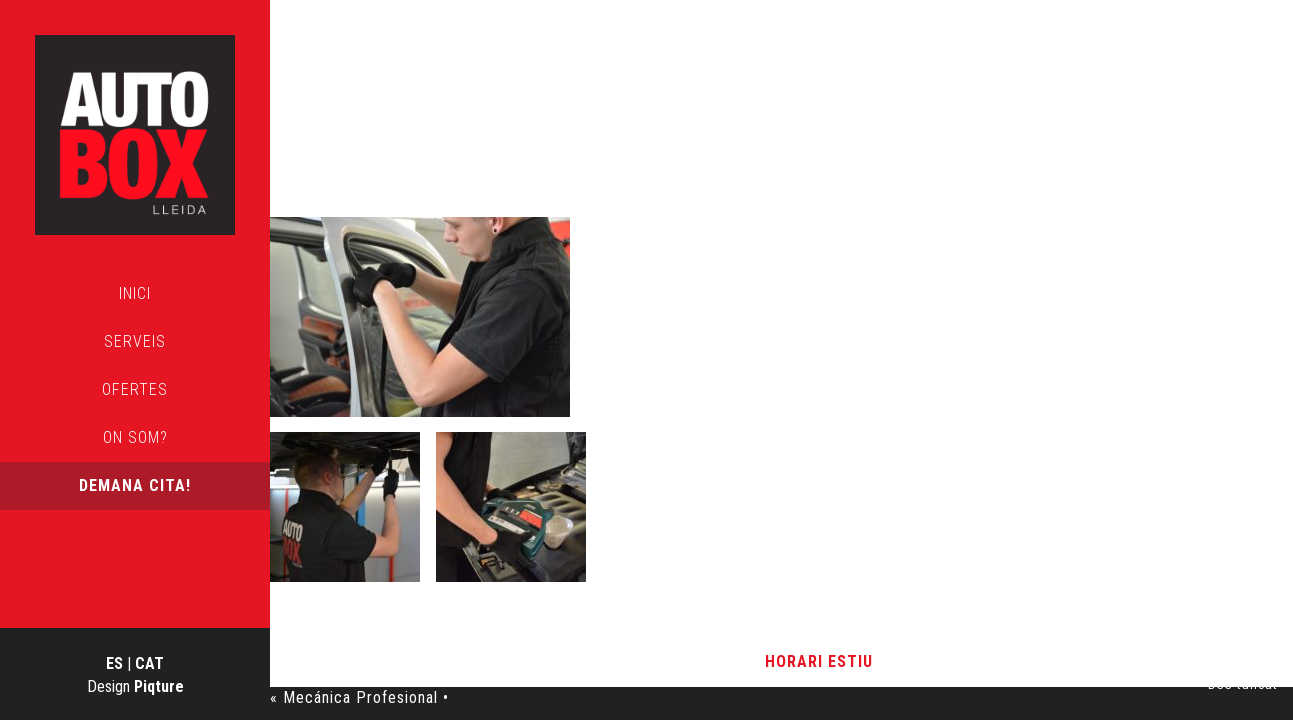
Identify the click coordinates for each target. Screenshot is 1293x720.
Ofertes (135, 389)
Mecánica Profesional (570, 153)
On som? (135, 437)
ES (114, 663)
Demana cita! (135, 485)
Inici (135, 293)
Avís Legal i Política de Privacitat (629, 661)
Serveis (135, 341)
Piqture (159, 686)
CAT (149, 663)
